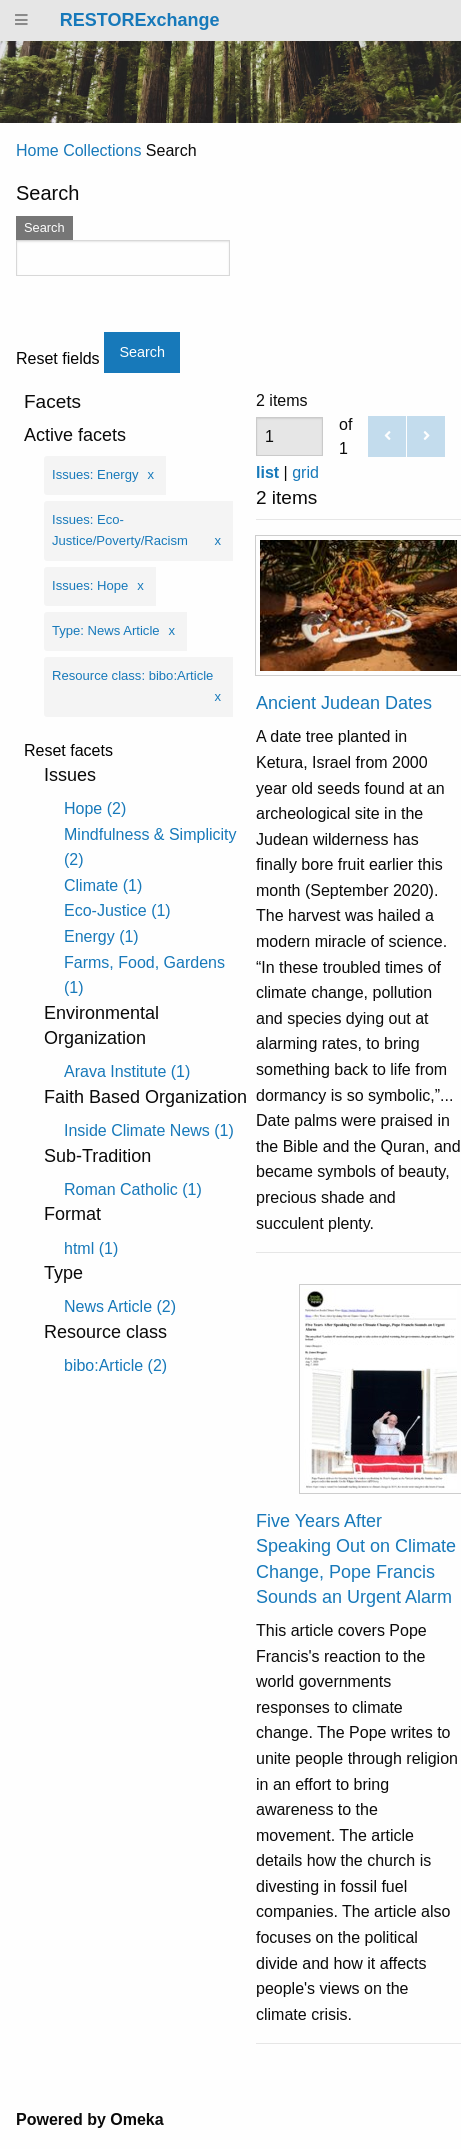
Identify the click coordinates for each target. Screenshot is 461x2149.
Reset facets (68, 751)
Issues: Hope (90, 585)
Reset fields (58, 359)
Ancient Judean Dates (344, 703)
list (267, 472)
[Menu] (22, 20)
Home (37, 150)
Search (44, 227)
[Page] (289, 436)
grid (305, 472)
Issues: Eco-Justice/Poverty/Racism (120, 530)
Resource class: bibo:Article (132, 675)
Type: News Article (106, 630)
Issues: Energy (95, 474)
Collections (102, 150)
